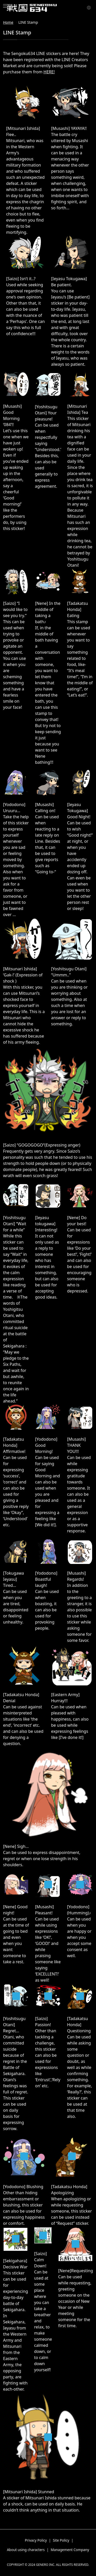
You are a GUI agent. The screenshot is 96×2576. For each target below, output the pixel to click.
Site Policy (61, 2540)
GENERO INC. (45, 2565)
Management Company (70, 2549)
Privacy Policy (36, 2540)
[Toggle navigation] (6, 6)
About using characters (26, 2549)
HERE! (49, 72)
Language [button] (88, 7)
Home (8, 22)
